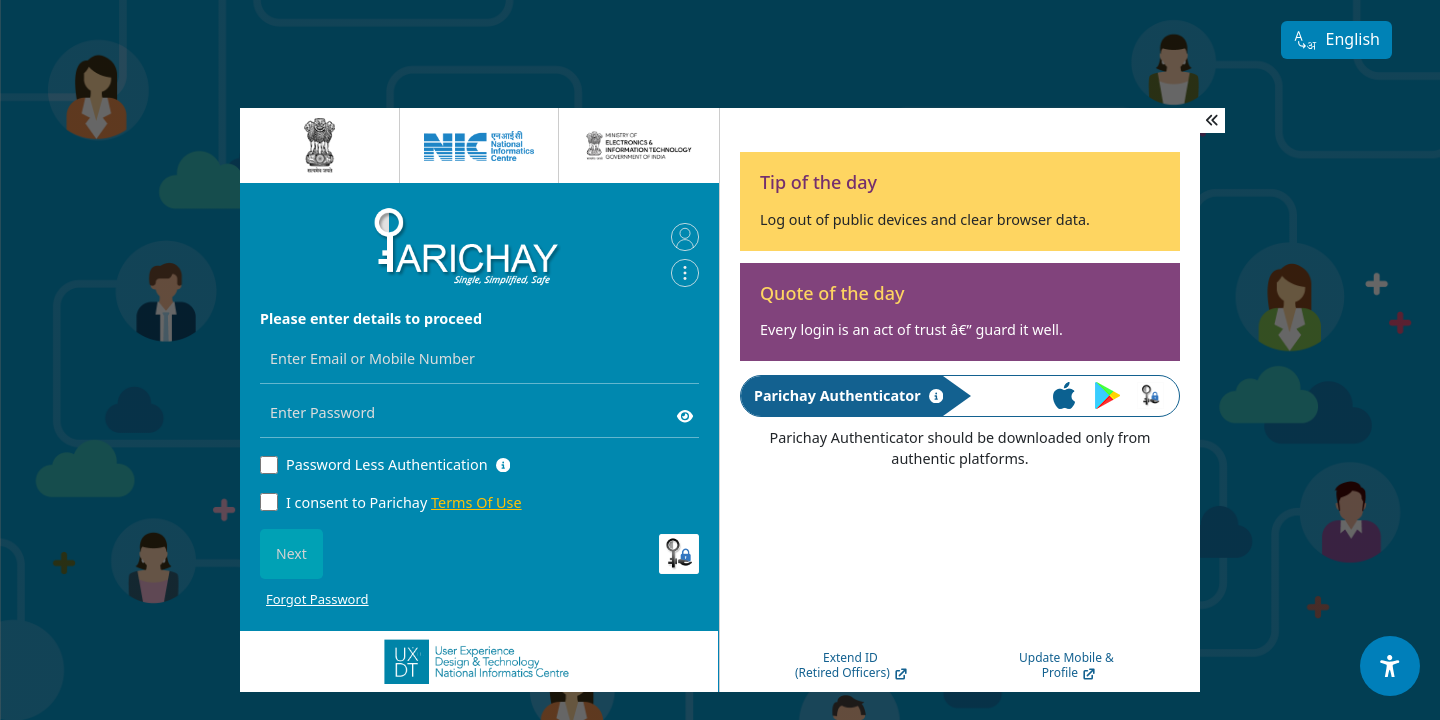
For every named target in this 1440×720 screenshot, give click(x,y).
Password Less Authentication (387, 464)
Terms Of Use (476, 502)
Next (291, 553)
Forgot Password (317, 599)
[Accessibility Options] (1390, 666)
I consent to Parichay (404, 502)
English (1336, 40)
